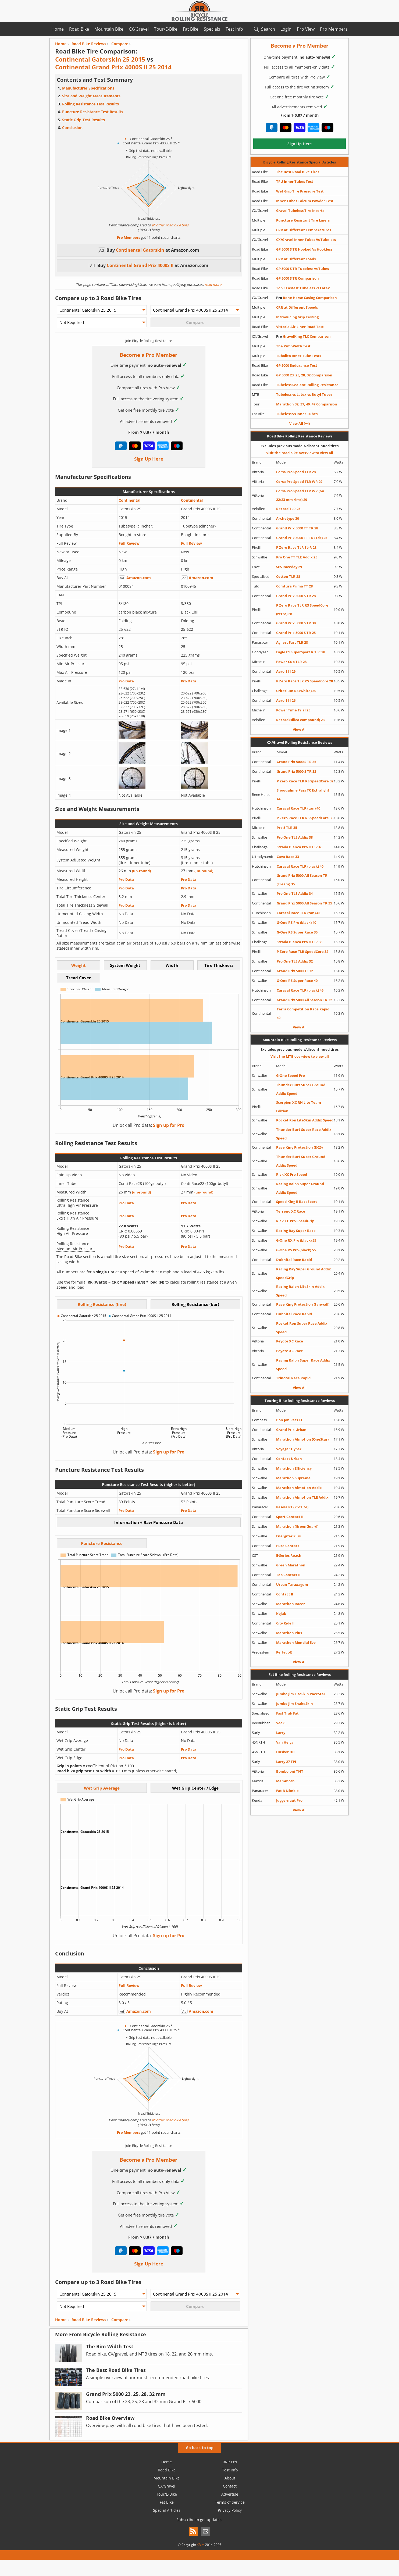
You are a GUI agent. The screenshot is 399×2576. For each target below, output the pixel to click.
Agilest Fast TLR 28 (292, 642)
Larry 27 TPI (286, 1761)
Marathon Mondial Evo (296, 1642)
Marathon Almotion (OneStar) (302, 1439)
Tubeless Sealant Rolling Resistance (307, 384)
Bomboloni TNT (289, 1771)
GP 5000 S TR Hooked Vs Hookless (304, 249)
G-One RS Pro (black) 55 (296, 1250)
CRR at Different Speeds (297, 307)
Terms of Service (230, 2502)
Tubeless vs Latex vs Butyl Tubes (304, 394)
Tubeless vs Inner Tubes (297, 413)
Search (268, 29)
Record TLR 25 (288, 508)
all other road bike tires (170, 225)
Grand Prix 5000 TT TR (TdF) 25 (301, 537)
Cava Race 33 (288, 856)
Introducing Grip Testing (297, 317)
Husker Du (285, 1752)
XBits (200, 2544)
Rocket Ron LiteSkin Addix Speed (304, 1120)
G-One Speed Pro (290, 1075)
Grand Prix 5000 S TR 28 (296, 595)
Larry (280, 1732)
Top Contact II (288, 1574)
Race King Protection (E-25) (299, 1147)
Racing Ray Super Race (296, 1230)
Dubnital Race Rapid (294, 1259)
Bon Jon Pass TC (289, 1419)
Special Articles (166, 2510)
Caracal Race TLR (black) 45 (300, 990)
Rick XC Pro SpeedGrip (295, 1220)
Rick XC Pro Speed (291, 1174)
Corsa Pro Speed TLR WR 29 (299, 481)
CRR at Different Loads (296, 258)
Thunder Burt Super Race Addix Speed (304, 1134)
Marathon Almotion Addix (299, 1487)
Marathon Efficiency (294, 1468)
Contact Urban (289, 1458)
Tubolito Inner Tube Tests (298, 355)
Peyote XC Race (289, 1341)
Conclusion (72, 127)
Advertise (229, 2494)
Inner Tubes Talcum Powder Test (304, 200)
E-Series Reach (288, 1555)
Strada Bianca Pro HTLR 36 (299, 941)
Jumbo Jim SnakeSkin (294, 1703)
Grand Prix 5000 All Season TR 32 (304, 999)
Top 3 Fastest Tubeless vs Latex (303, 288)
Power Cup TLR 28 (291, 661)
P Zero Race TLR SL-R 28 (296, 547)
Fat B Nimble (287, 1790)
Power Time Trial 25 (293, 710)
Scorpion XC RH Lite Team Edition (298, 1106)
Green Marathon (290, 1565)
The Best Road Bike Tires (297, 171)
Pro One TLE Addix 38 (295, 837)
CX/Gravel (139, 29)
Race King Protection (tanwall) (302, 1304)
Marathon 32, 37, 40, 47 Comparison (306, 404)
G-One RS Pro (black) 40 (296, 922)
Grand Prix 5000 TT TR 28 (297, 528)
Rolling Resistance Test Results (90, 103)
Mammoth (285, 1781)
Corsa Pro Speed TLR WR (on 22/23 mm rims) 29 (300, 495)
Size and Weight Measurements (91, 95)
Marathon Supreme (293, 1478)
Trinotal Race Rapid (293, 1378)
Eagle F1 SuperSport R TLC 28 (300, 652)
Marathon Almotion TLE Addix (302, 1497)
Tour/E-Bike (165, 29)
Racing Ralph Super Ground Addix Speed (300, 1188)
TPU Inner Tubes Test (294, 181)
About (230, 2478)
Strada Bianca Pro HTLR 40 (299, 847)
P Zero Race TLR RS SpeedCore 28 (304, 681)
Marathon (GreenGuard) (297, 1526)
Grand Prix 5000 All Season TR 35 (304, 903)
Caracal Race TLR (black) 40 (300, 866)
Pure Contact (287, 1545)
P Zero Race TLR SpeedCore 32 (302, 951)
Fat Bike (190, 29)
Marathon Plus (289, 1632)
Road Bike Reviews (89, 2319)
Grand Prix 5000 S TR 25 (296, 632)
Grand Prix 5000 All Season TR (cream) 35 (302, 879)
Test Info (234, 29)
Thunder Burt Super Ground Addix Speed (300, 1089)
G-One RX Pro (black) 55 (296, 1240)
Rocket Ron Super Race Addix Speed (301, 1327)
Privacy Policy (230, 2510)
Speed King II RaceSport (296, 1201)
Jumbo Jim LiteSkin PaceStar (300, 1693)
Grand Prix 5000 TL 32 (295, 970)
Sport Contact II (289, 1516)
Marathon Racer (290, 1603)
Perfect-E (284, 1652)
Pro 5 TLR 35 (287, 827)
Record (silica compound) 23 (300, 719)
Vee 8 (280, 1722)
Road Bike (79, 29)
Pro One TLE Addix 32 (295, 961)
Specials (212, 29)
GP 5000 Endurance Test (296, 365)
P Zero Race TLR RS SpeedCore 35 (305, 817)
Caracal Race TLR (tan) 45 (298, 912)
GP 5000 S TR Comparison (297, 278)
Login (285, 29)
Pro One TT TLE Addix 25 (296, 557)
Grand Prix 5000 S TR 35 (296, 761)
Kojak (281, 1613)
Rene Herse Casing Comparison (306, 297)
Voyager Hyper (288, 1448)
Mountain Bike (108, 29)
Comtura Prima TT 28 (294, 586)
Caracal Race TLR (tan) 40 (298, 808)
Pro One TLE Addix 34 (295, 893)
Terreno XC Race (290, 1211)
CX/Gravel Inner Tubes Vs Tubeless (306, 239)
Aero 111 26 (285, 700)
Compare (119, 2319)
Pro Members (334, 29)
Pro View (306, 29)
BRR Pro (230, 2461)
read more (212, 284)
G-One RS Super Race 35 (297, 932)
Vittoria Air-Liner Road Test (300, 326)
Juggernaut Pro (289, 1800)
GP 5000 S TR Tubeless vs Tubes (302, 268)
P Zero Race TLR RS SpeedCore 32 (305, 781)
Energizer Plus (288, 1536)
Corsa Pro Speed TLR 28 (296, 471)
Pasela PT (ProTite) (292, 1507)
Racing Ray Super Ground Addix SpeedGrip (303, 1273)
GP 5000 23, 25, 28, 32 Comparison (304, 375)
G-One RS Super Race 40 (297, 980)
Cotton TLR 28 (288, 576)
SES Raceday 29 (289, 566)
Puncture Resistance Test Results (92, 111)
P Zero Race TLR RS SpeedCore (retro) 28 (302, 609)
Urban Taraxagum (292, 1584)
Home (57, 29)
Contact (230, 2486)
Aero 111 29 (285, 671)
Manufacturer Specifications (88, 88)
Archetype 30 (287, 518)
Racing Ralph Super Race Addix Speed (303, 1364)
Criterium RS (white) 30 (296, 690)
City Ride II (285, 1623)
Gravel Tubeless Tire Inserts (300, 210)
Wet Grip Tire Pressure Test (300, 191)
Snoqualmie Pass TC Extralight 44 (303, 794)
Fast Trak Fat (287, 1713)
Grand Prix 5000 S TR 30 (296, 623)
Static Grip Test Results (83, 119)
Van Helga (285, 1742)
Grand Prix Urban (291, 1429)
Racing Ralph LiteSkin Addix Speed (300, 1291)
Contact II (284, 1594)
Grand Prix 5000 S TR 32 (296, 771)
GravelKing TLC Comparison (303, 336)
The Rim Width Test (293, 346)
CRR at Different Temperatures (303, 229)
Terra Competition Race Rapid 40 (303, 1013)
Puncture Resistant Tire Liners (303, 220)
